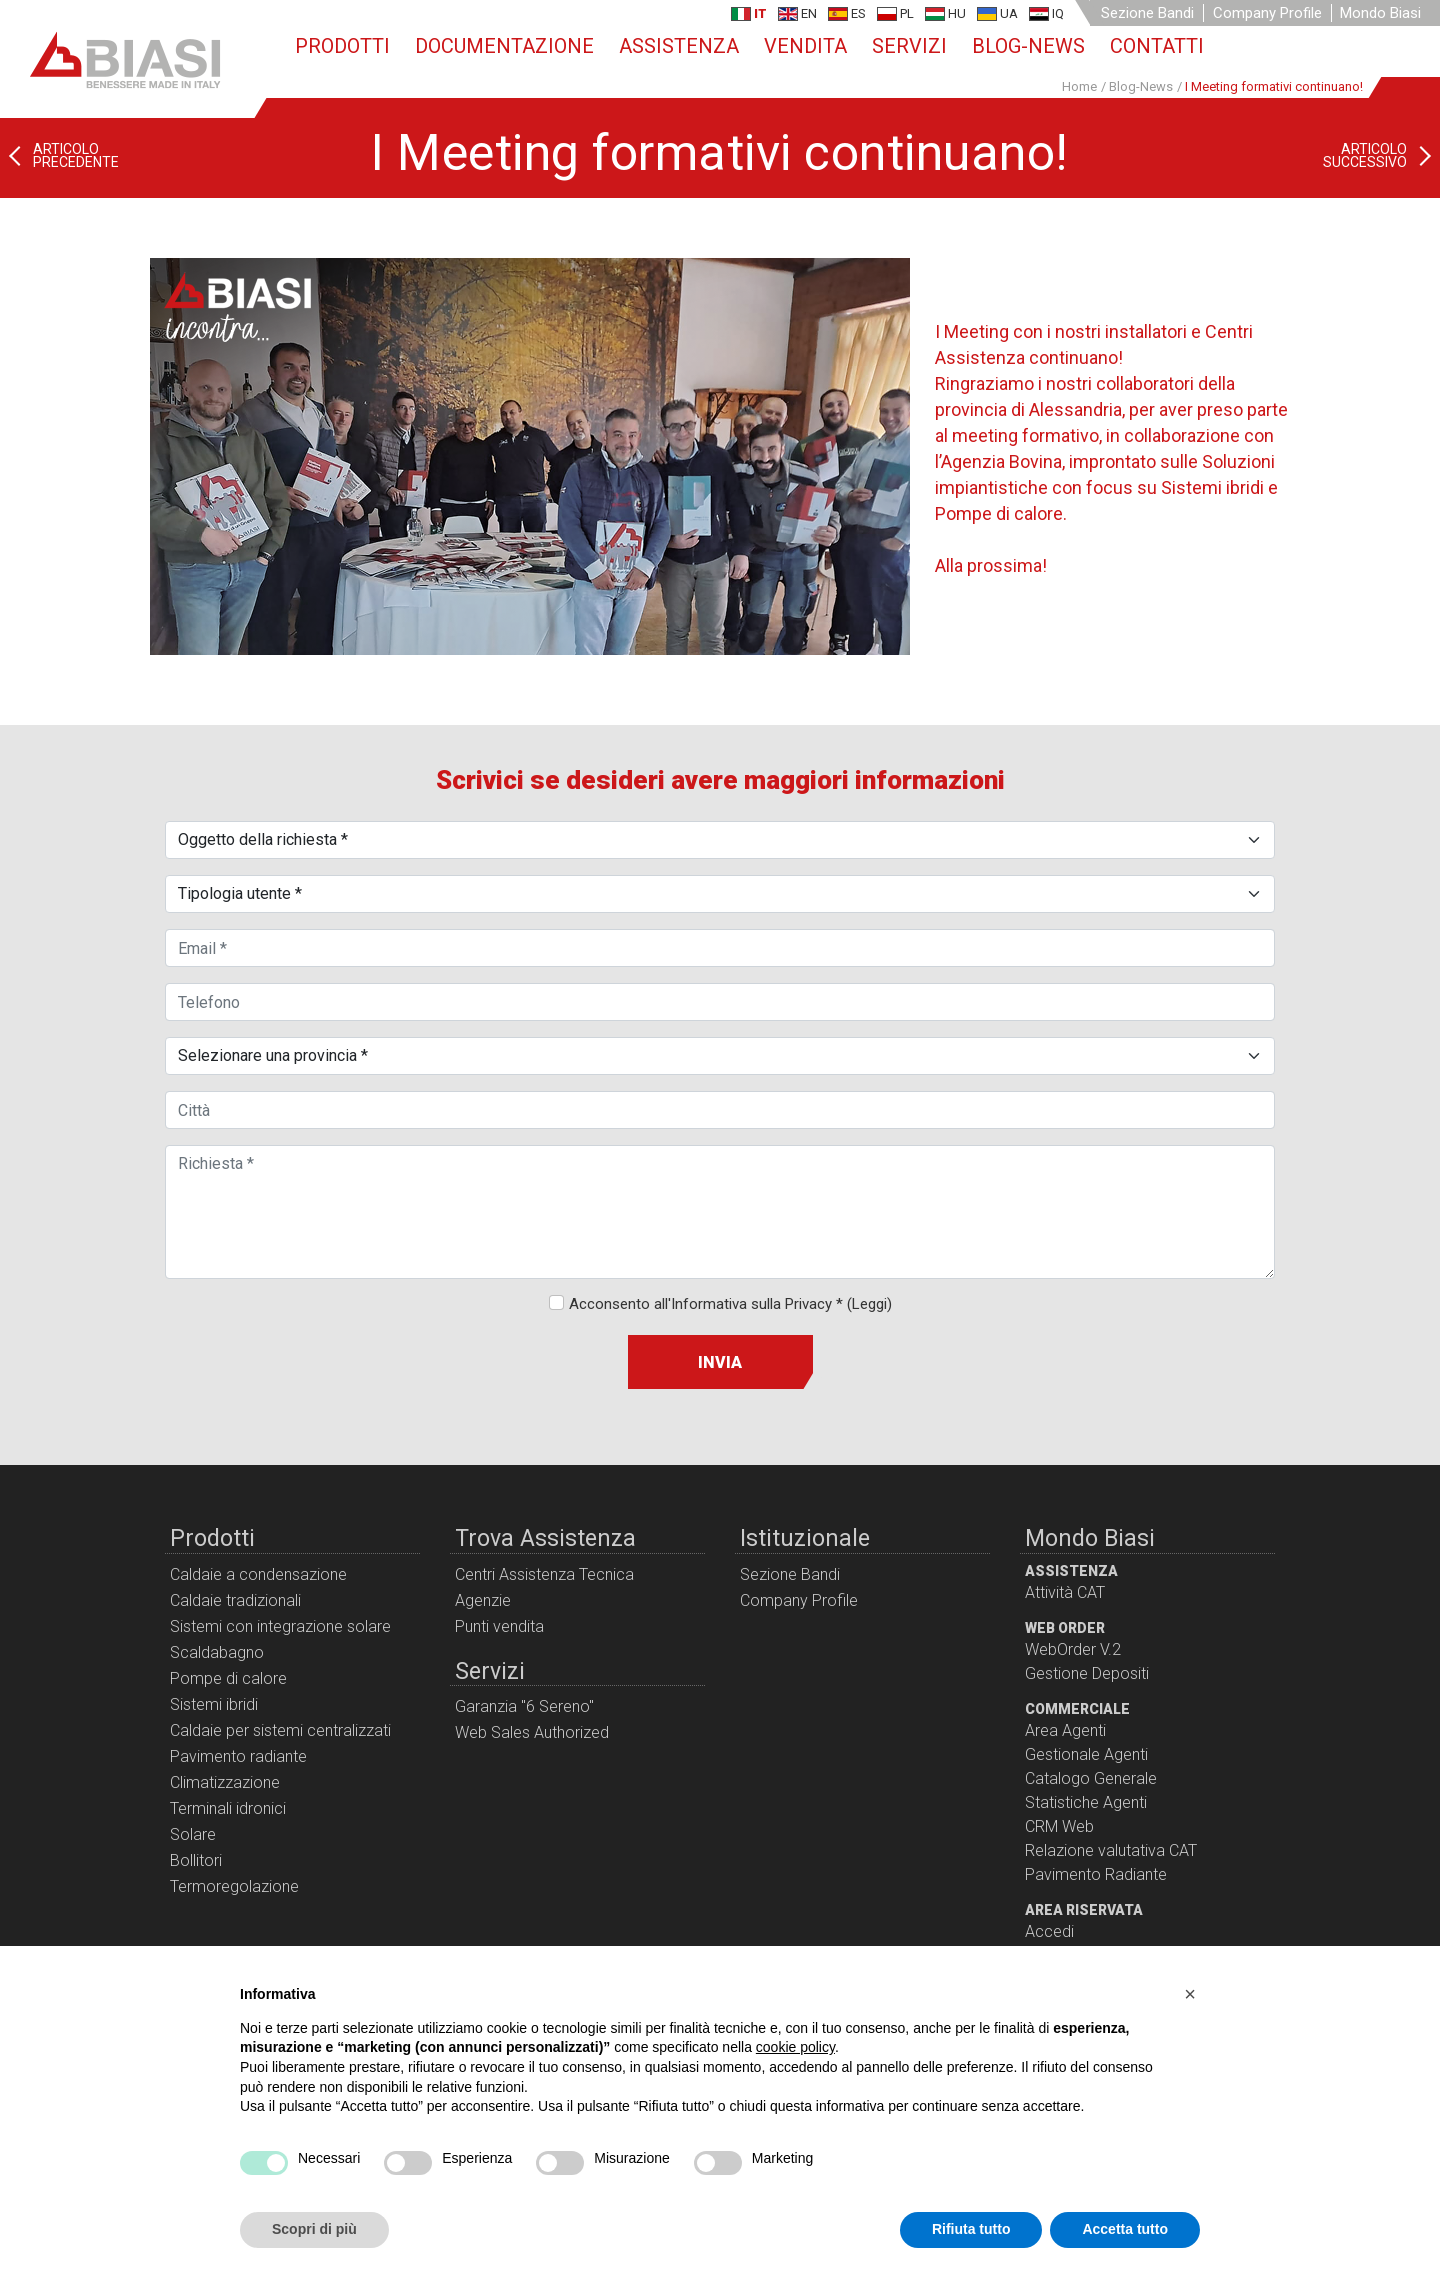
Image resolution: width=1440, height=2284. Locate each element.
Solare (193, 1834)
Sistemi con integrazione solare (280, 1626)
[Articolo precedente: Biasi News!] (59, 156)
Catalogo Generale (1091, 1778)
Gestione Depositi (1087, 1673)
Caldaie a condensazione (258, 1574)
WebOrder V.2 (1073, 1649)
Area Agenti (1065, 1730)
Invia (720, 1362)
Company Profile (1267, 13)
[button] (1190, 1994)
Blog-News (1028, 46)
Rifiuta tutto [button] (971, 2229)
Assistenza (679, 46)
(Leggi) (869, 1304)
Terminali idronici (228, 1808)
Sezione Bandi (1147, 13)
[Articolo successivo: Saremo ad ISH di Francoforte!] (1381, 156)
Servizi (909, 46)
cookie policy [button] (795, 2047)
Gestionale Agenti (1086, 1754)
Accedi (1049, 1931)
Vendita (805, 46)
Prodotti (342, 46)
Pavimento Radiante (1096, 1874)
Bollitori (196, 1860)
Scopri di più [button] (314, 2229)
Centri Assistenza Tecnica (544, 1574)
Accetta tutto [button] (1125, 2229)
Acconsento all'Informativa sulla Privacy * (730, 1304)
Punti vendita (499, 1626)
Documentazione (504, 46)
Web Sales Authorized (532, 1732)
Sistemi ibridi (214, 1704)
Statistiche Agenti (1086, 1802)
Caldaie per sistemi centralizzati (280, 1730)
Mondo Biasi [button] (1380, 13)
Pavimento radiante (238, 1756)
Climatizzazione (225, 1782)
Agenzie (483, 1600)
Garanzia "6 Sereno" (524, 1706)
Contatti (1157, 46)
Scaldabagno (217, 1652)
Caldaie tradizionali (235, 1600)
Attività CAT (1065, 1592)
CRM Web (1059, 1826)
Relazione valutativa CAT (1111, 1850)
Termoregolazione (234, 1886)
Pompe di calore (228, 1678)
